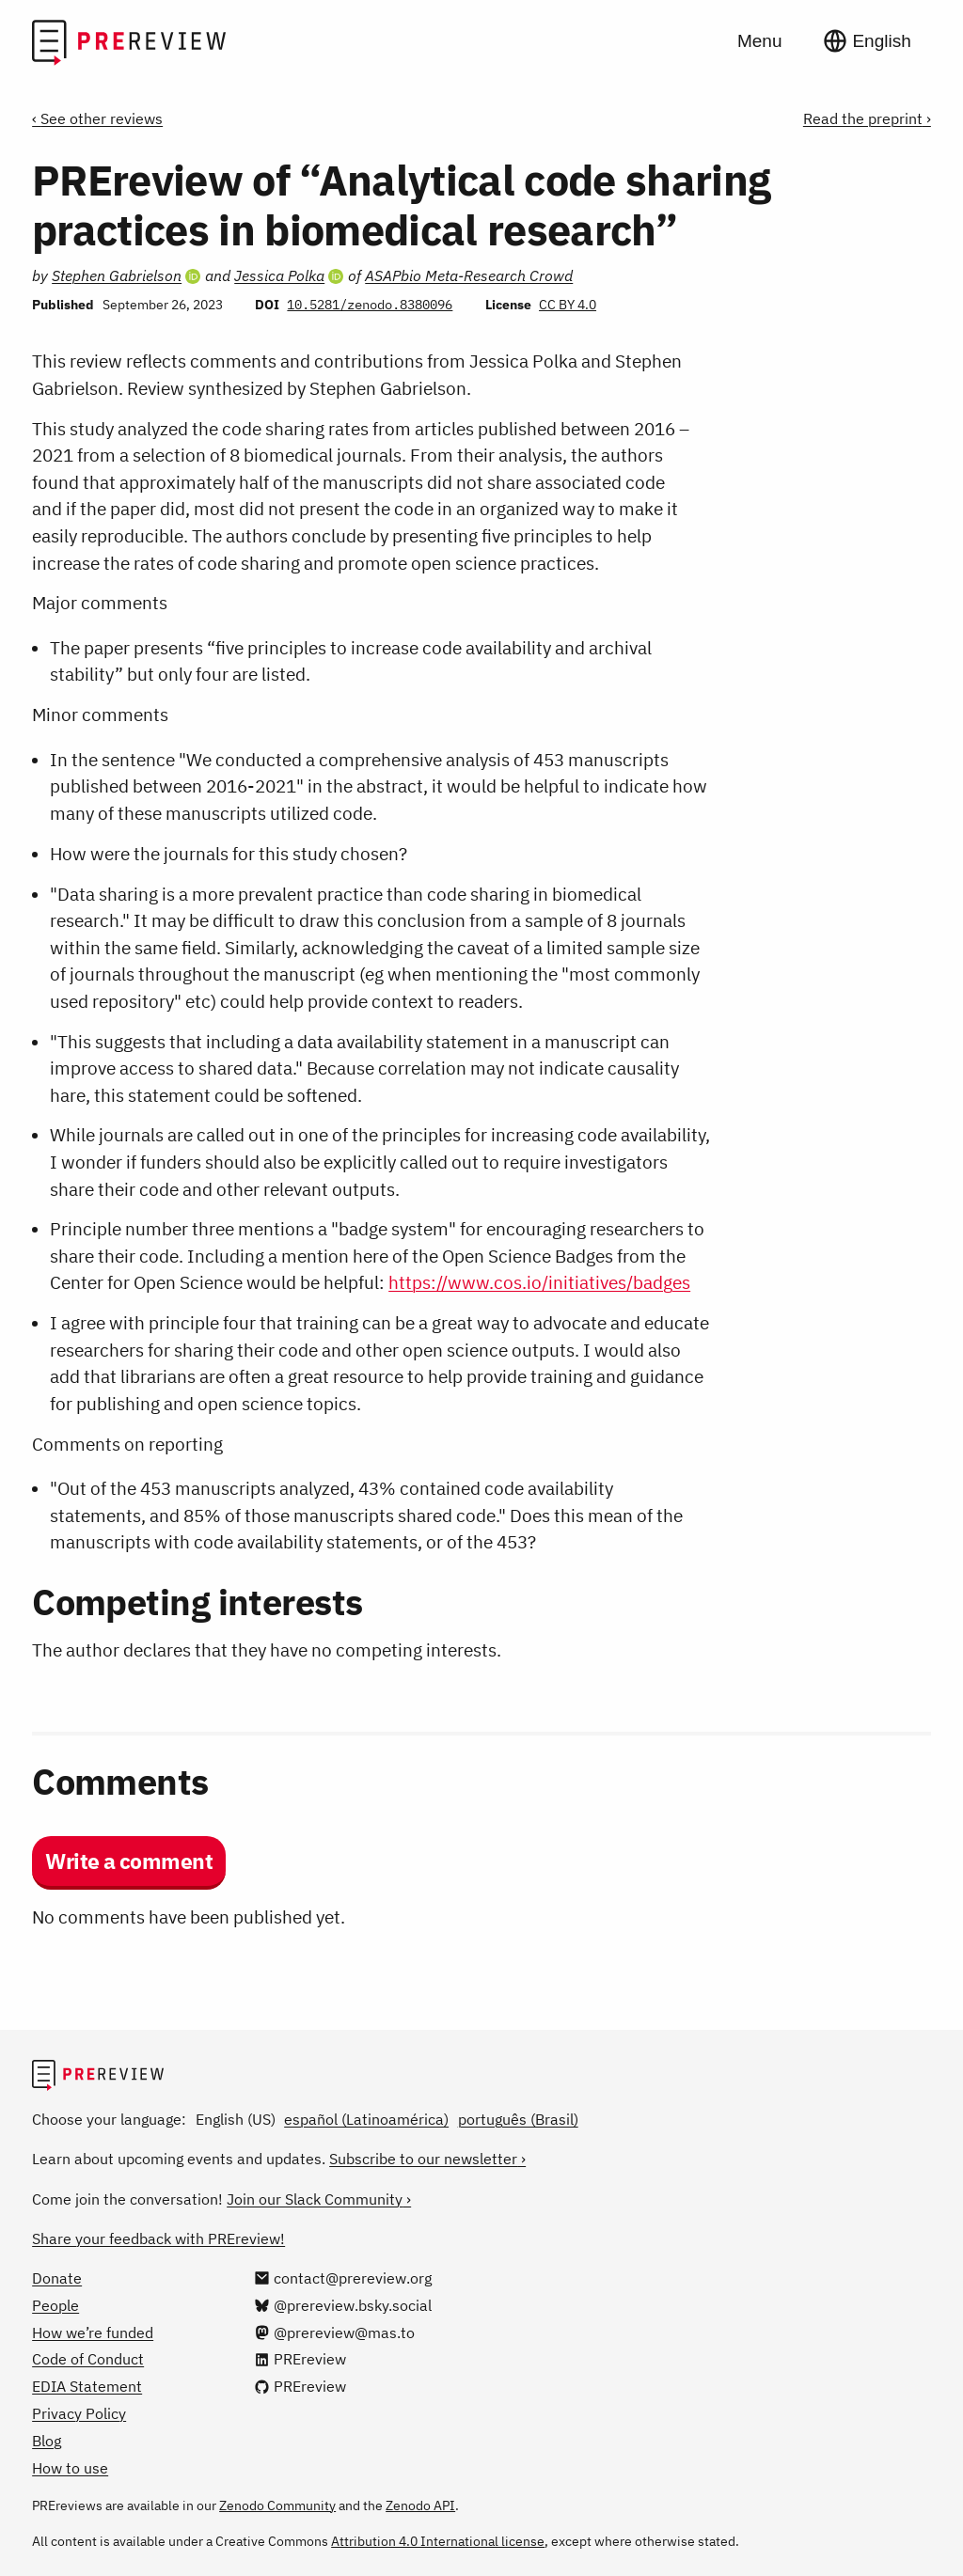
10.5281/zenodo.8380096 (369, 304)
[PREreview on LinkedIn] (300, 2358)
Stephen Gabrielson (117, 275)
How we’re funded (92, 2332)
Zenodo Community (277, 2505)
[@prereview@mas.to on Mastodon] (335, 2332)
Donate (57, 2278)
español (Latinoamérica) (366, 2119)
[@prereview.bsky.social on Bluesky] (343, 2305)
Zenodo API (420, 2505)
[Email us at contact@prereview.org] (343, 2278)
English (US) (236, 2119)
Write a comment (129, 1861)
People (55, 2305)
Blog (46, 2440)
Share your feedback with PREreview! (158, 2238)
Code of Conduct (88, 2358)
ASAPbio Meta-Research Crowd (469, 275)
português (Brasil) (518, 2119)
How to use (70, 2467)
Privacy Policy (79, 2413)
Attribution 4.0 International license (438, 2541)
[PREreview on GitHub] (300, 2386)
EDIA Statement (87, 2386)
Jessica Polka (279, 275)
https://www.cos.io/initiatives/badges (539, 1282)
